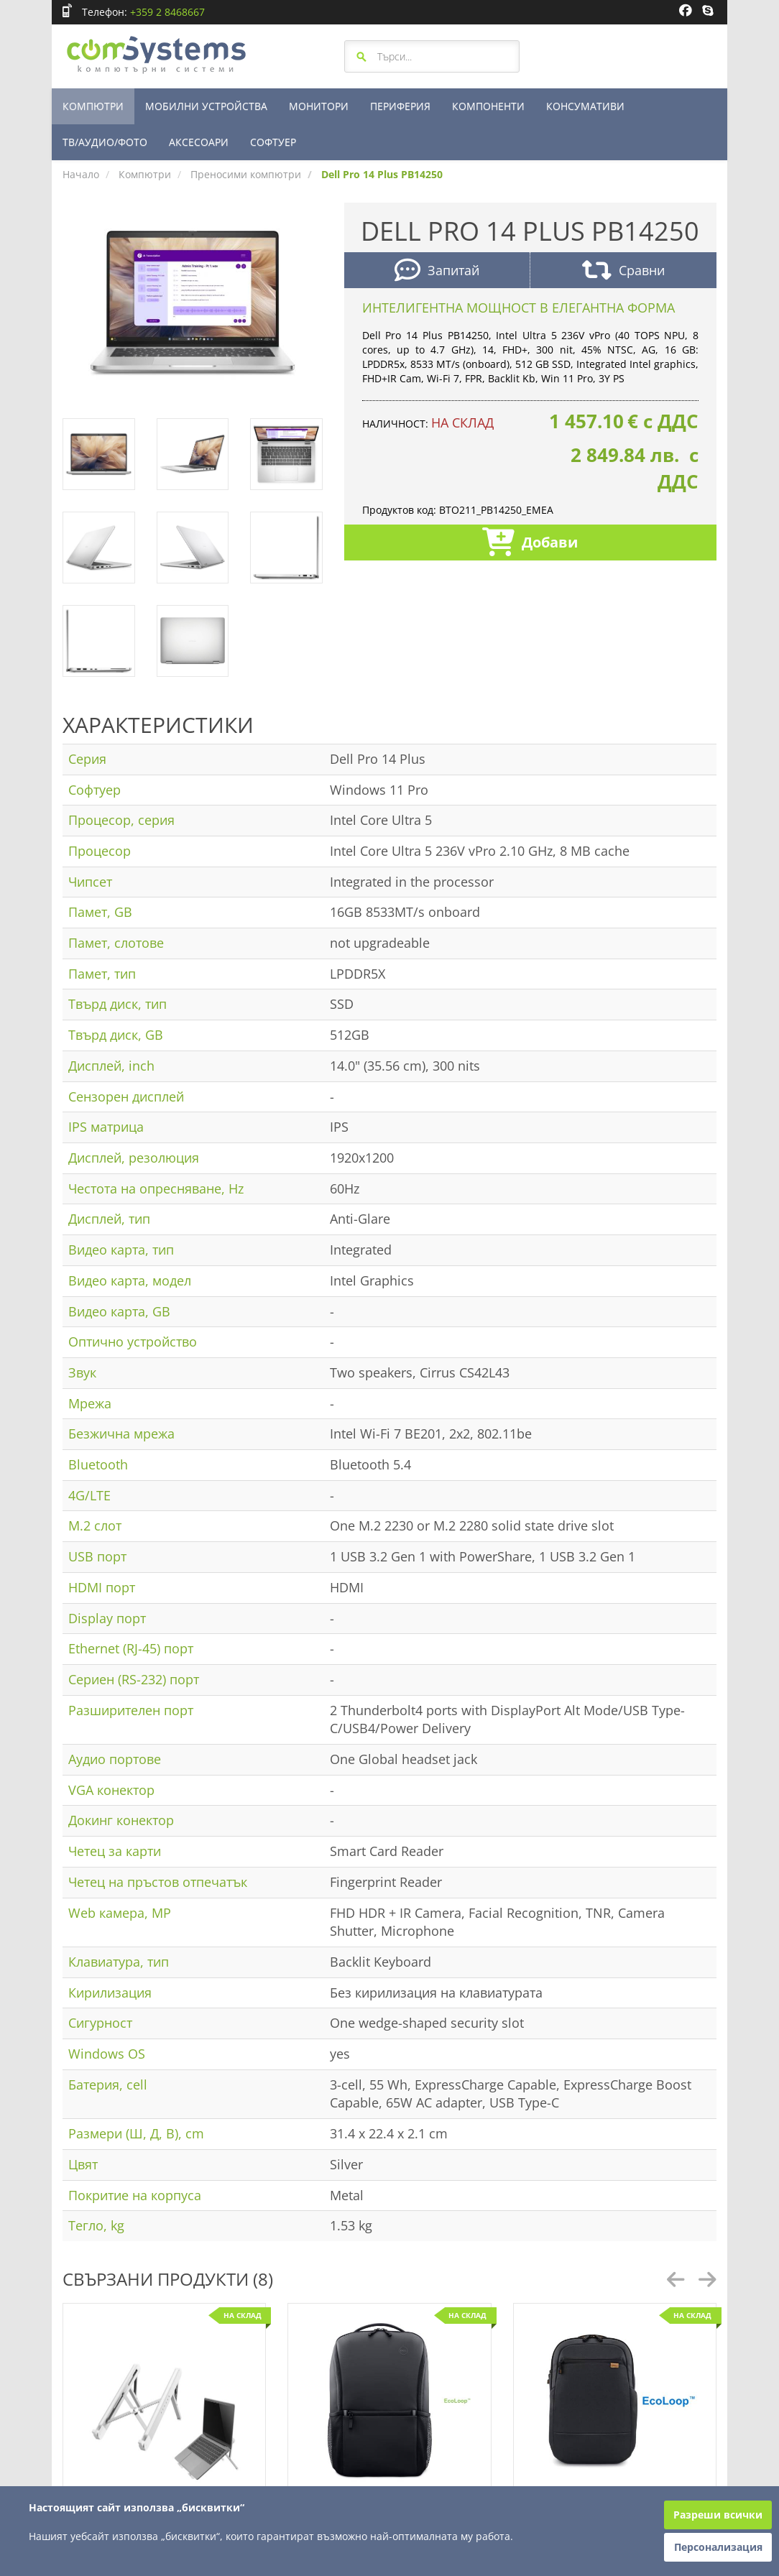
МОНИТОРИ (319, 106)
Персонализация (718, 2547)
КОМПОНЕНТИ (488, 106)
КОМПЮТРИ (93, 106)
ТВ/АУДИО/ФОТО (105, 142)
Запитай (437, 272)
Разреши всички (717, 2514)
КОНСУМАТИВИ (585, 106)
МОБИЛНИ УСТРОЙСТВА (206, 106)
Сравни (623, 272)
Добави (530, 543)
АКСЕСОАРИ (199, 142)
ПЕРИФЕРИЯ (400, 106)
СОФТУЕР (273, 142)
